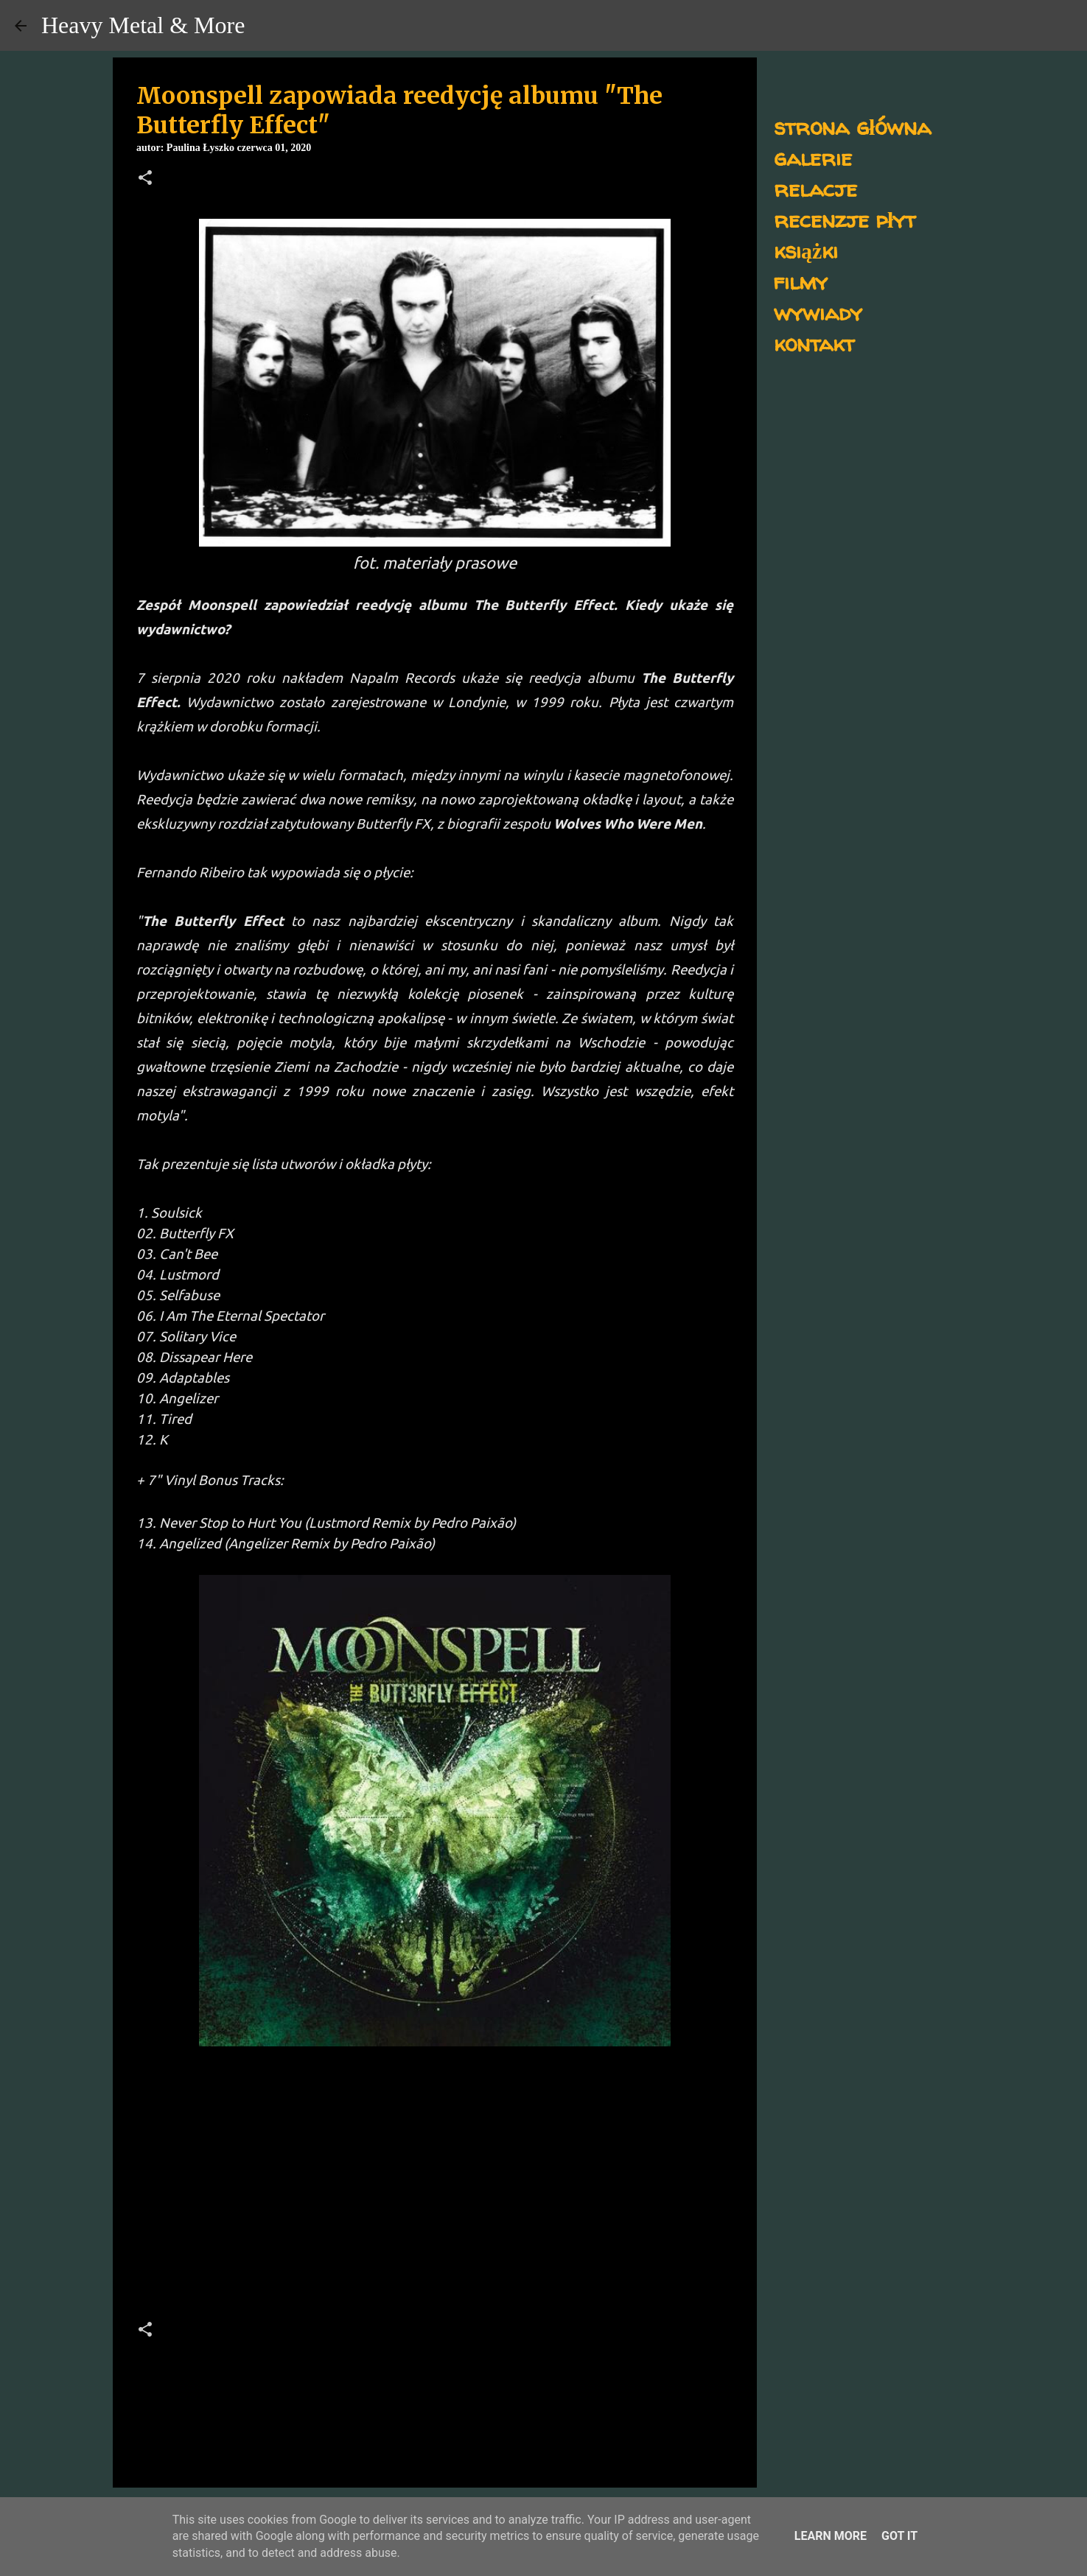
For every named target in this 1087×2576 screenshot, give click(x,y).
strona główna (852, 126)
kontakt (814, 343)
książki (806, 250)
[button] (145, 179)
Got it (899, 2536)
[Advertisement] (434, 2155)
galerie (813, 157)
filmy (801, 281)
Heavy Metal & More (143, 25)
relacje (815, 188)
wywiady (818, 312)
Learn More (830, 2536)
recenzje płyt (844, 219)
